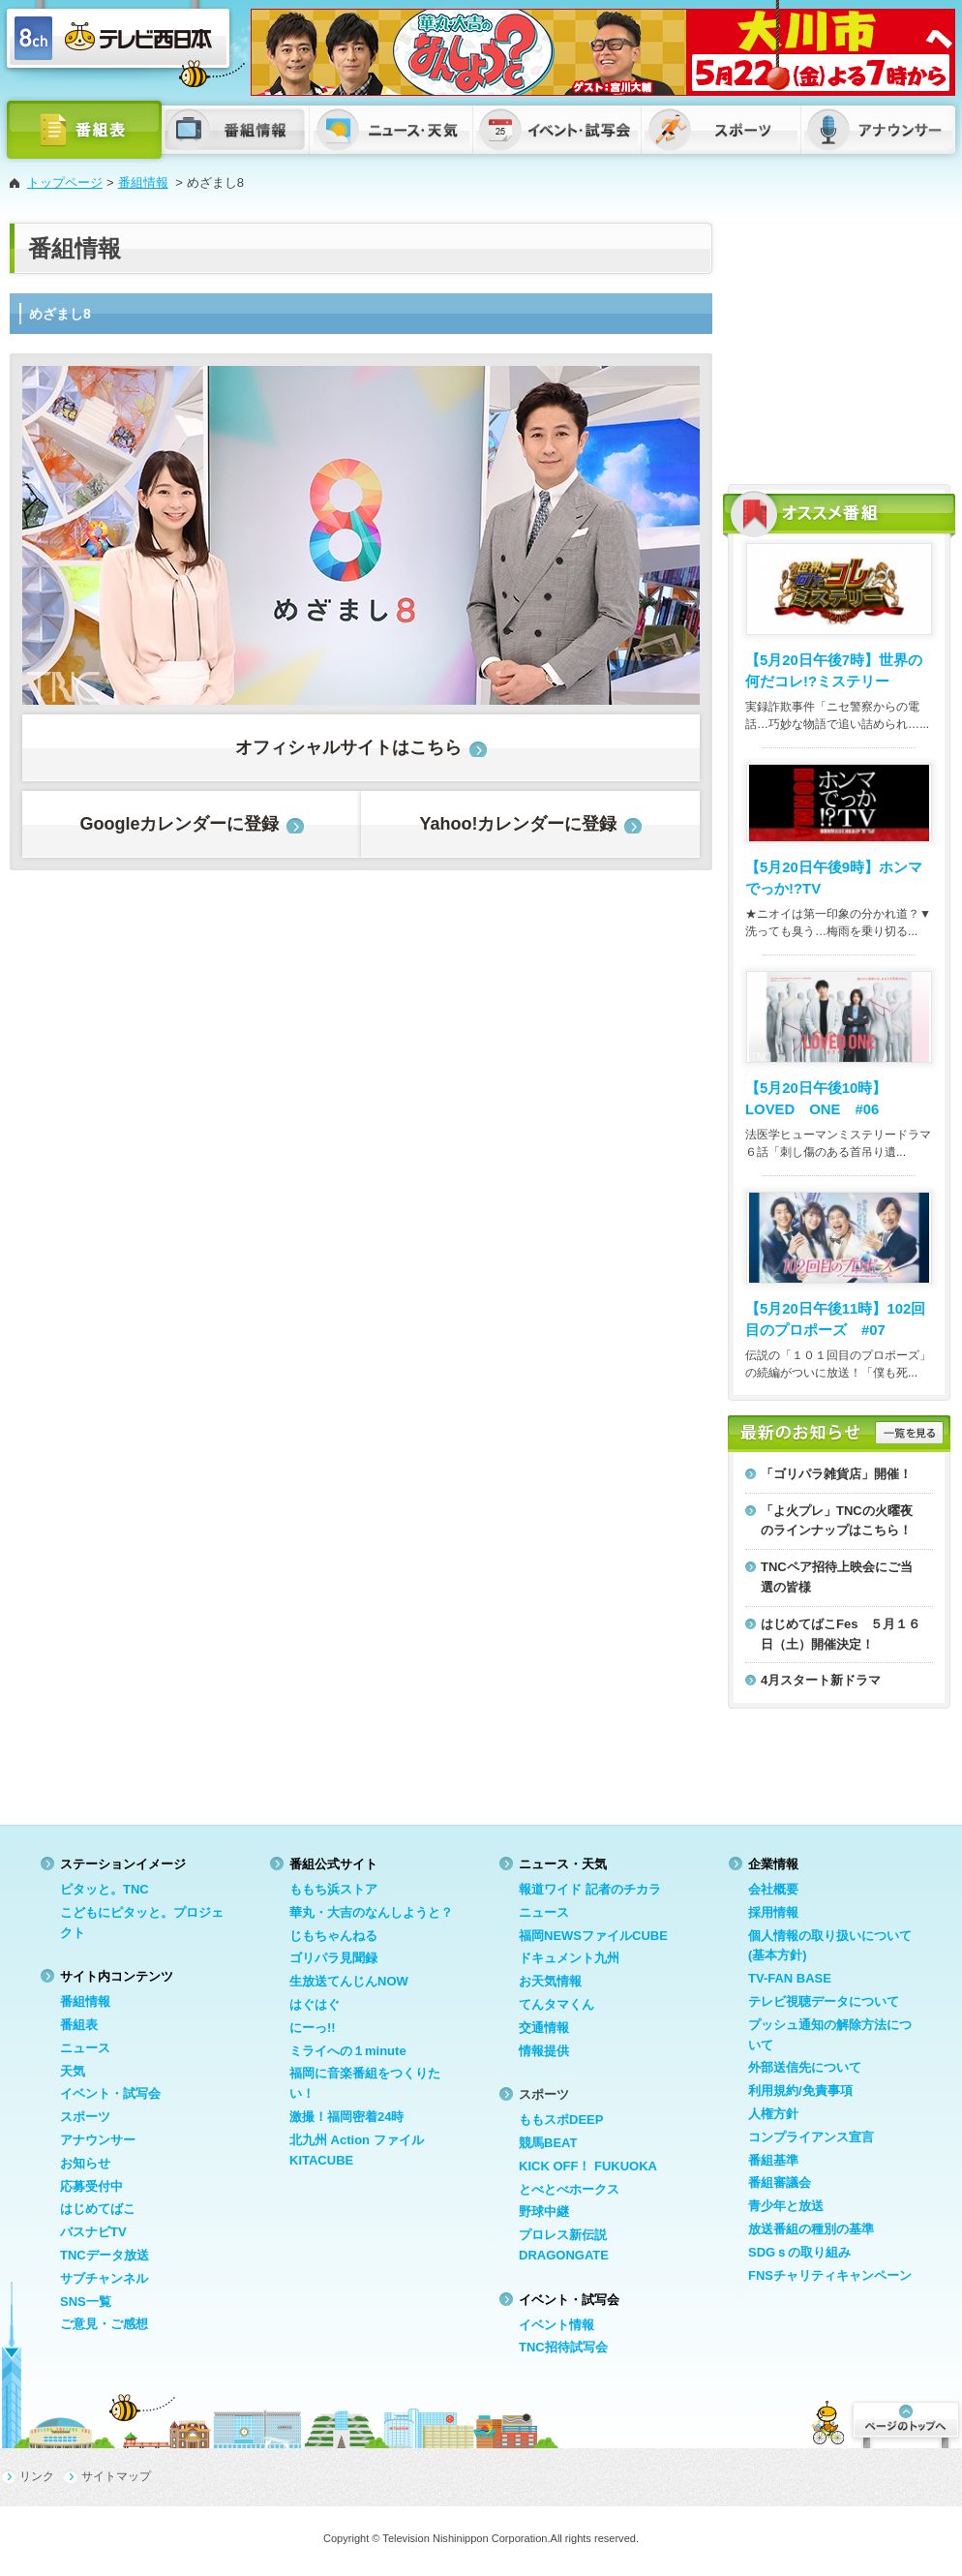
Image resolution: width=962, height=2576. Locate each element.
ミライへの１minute (347, 2051)
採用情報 (773, 1912)
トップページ (65, 182)
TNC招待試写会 (563, 2347)
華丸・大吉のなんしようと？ (371, 1912)
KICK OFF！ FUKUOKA (588, 2166)
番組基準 (773, 2160)
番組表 (79, 2024)
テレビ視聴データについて (823, 2001)
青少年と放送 (786, 2205)
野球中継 (544, 2211)
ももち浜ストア (333, 1889)
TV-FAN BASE (789, 1978)
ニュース (85, 2048)
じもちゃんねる (333, 1935)
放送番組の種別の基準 (811, 2229)
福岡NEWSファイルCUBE (593, 1935)
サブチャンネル (104, 2278)
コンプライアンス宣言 (811, 2137)
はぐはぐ (314, 2004)
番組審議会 (779, 2182)
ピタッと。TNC (104, 1889)
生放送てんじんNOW (348, 1981)
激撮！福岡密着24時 (346, 2116)
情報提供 (544, 2051)
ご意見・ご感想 (104, 2324)
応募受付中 (91, 2186)
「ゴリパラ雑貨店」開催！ (836, 1474)
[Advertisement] (839, 344)
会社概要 (773, 1889)
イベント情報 (556, 2325)
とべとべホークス (569, 2189)
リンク (36, 2476)
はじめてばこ (97, 2208)
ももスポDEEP (561, 2119)
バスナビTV (93, 2232)
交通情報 (544, 2027)
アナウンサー (97, 2140)
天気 (72, 2071)
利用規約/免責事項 (800, 2090)
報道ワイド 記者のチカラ (590, 1889)
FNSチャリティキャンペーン (830, 2275)
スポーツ (85, 2116)
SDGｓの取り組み (799, 2252)
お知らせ (85, 2163)
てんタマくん (556, 2004)
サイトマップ (116, 2476)
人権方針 (773, 2113)
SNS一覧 (85, 2301)
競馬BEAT (548, 2143)
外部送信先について (804, 2067)
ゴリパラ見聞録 (333, 1958)
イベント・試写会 (110, 2093)
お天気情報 (550, 1981)
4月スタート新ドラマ (821, 1680)
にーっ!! (312, 2027)
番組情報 (143, 182)
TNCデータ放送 (104, 2255)
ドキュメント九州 (569, 1958)
